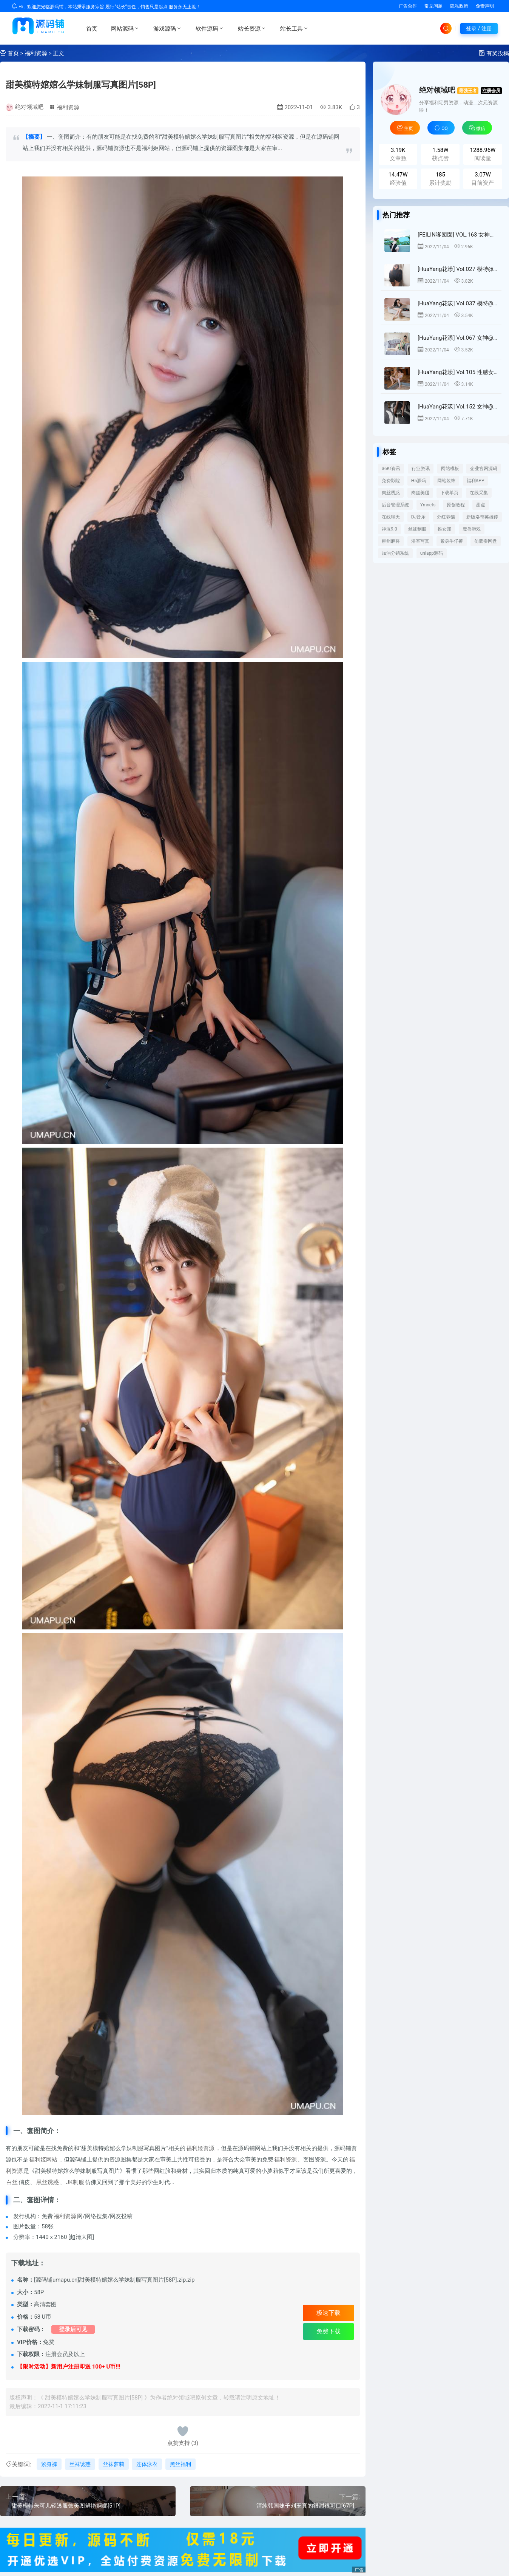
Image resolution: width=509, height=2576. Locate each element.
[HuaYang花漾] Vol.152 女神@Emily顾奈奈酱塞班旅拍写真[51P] (458, 406)
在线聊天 (391, 517)
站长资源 (252, 28)
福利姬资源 (200, 2148)
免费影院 (391, 480)
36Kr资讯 (391, 468)
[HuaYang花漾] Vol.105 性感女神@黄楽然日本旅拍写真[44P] (458, 372)
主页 (405, 128)
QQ (441, 128)
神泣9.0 (389, 529)
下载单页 (449, 492)
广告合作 (408, 6)
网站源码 (125, 28)
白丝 (12, 2182)
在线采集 (479, 492)
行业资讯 (421, 468)
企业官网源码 (483, 468)
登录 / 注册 (479, 28)
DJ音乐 (418, 517)
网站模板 (450, 468)
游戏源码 (167, 28)
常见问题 (433, 6)
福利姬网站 (43, 2159)
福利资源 (36, 53)
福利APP (475, 480)
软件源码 (210, 28)
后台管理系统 (395, 504)
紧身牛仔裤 (451, 541)
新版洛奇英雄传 (482, 517)
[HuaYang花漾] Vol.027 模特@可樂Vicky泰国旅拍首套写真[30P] (458, 269)
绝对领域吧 (29, 107)
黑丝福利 (180, 2464)
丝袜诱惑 (80, 2464)
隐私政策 (459, 6)
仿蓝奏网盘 (485, 541)
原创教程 (456, 504)
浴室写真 (420, 541)
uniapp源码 (431, 553)
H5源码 (418, 480)
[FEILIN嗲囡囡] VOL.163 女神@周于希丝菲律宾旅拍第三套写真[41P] (458, 234)
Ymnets (428, 504)
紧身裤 (49, 2464)
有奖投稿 (497, 53)
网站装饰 (446, 480)
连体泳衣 (146, 2464)
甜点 (480, 504)
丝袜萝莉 (113, 2464)
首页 (91, 28)
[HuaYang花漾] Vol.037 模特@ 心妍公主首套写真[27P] (458, 303)
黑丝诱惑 (47, 2182)
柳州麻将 (391, 541)
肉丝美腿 (420, 492)
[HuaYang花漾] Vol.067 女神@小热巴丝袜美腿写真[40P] (458, 337)
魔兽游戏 (472, 529)
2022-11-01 (295, 107)
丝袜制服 (417, 529)
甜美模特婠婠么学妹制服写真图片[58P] (81, 85)
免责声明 (485, 6)
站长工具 (294, 28)
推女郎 (444, 529)
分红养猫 (446, 517)
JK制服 (75, 2182)
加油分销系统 (395, 553)
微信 (477, 128)
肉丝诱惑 (391, 492)
